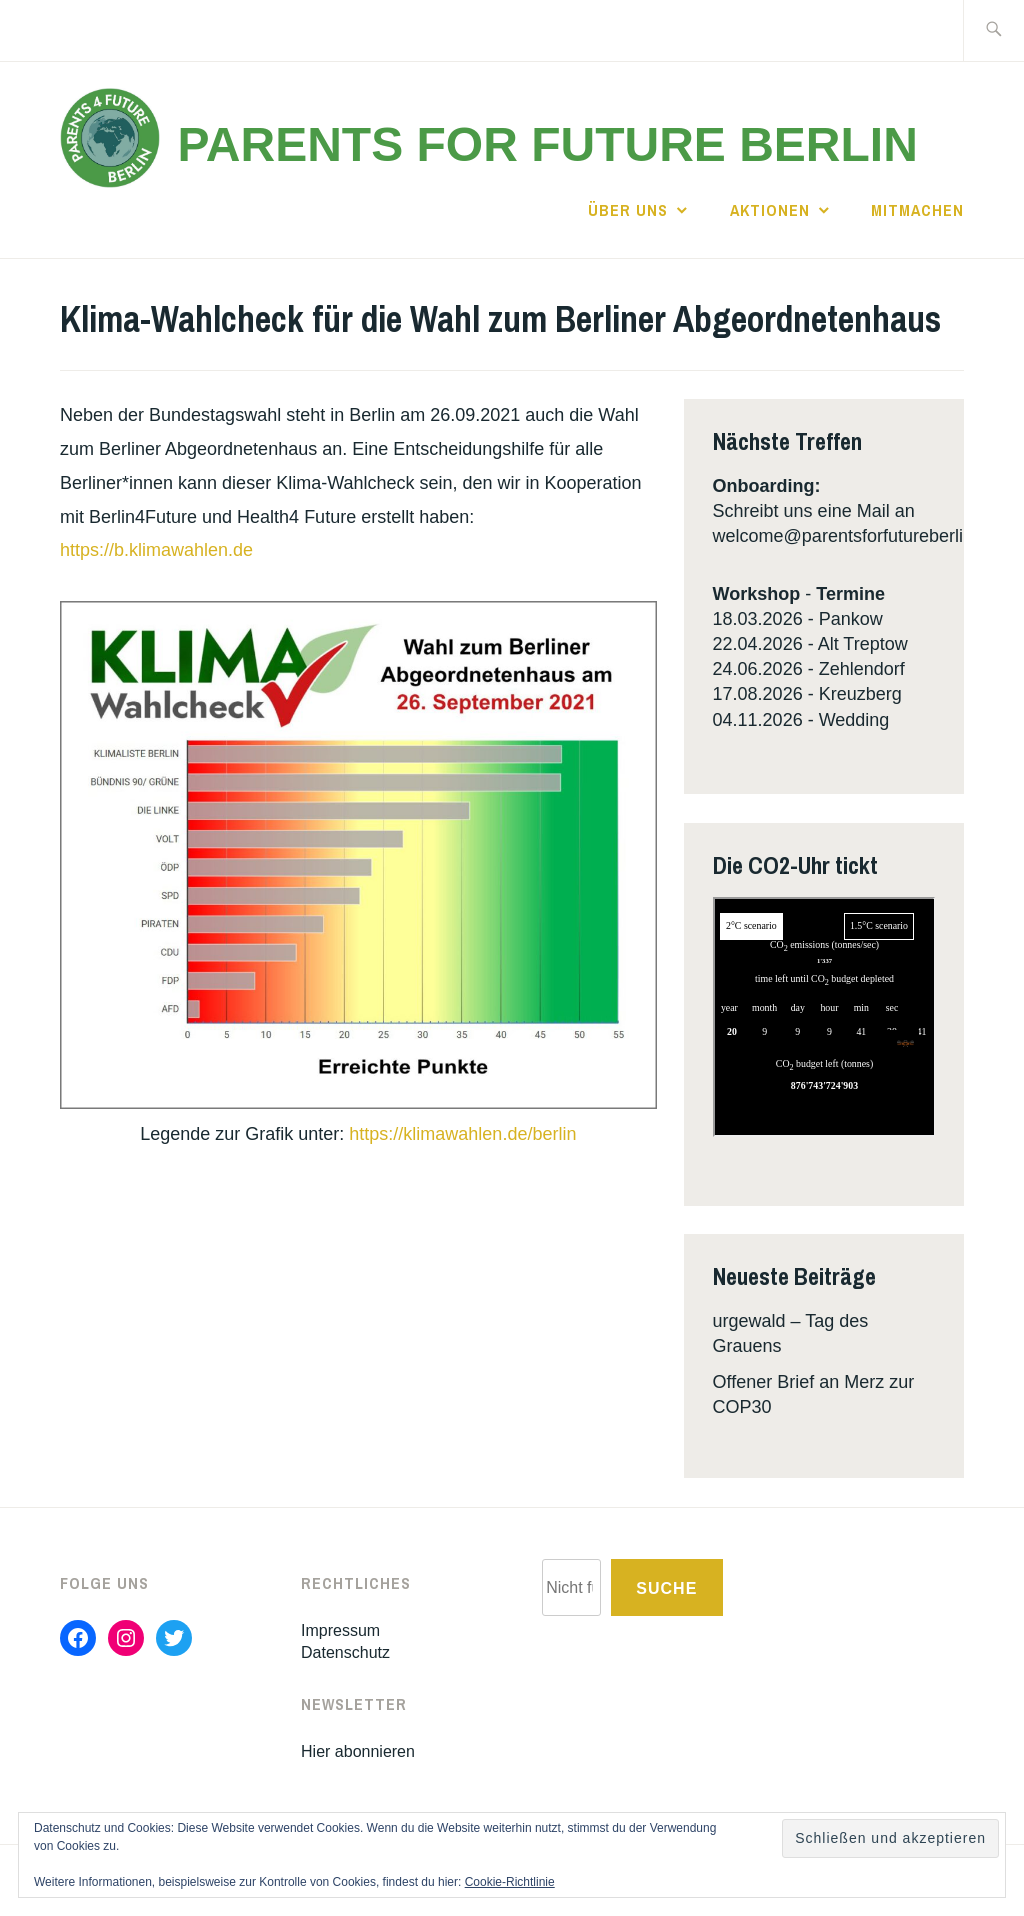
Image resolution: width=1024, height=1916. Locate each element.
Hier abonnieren (358, 1751)
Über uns (628, 210)
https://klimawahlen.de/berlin (460, 1134)
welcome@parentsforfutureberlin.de (855, 536)
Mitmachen (917, 210)
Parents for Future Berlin (547, 144)
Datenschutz (345, 1652)
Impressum (340, 1630)
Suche (666, 1588)
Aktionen (770, 210)
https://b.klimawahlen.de (156, 550)
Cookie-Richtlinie (510, 1882)
